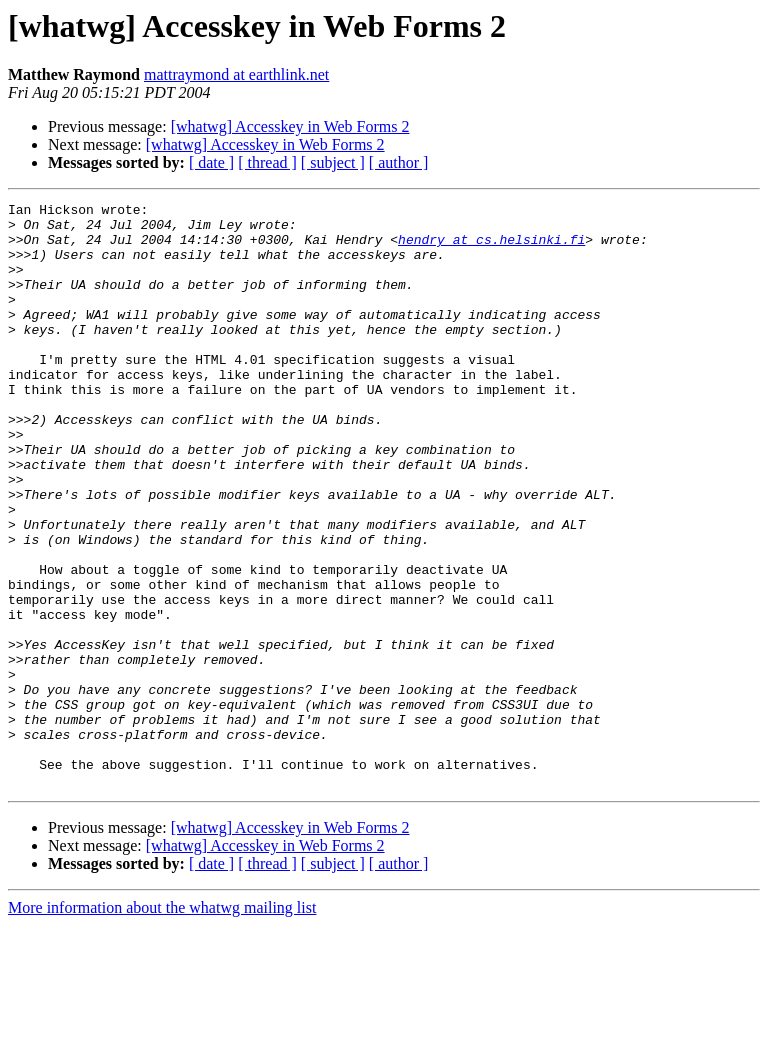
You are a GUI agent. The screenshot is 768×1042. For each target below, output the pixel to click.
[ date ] (211, 162)
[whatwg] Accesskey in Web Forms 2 (290, 126)
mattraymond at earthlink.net (236, 74)
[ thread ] (267, 162)
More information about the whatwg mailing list (162, 1024)
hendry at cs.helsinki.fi (491, 248)
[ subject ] (333, 162)
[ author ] (399, 162)
